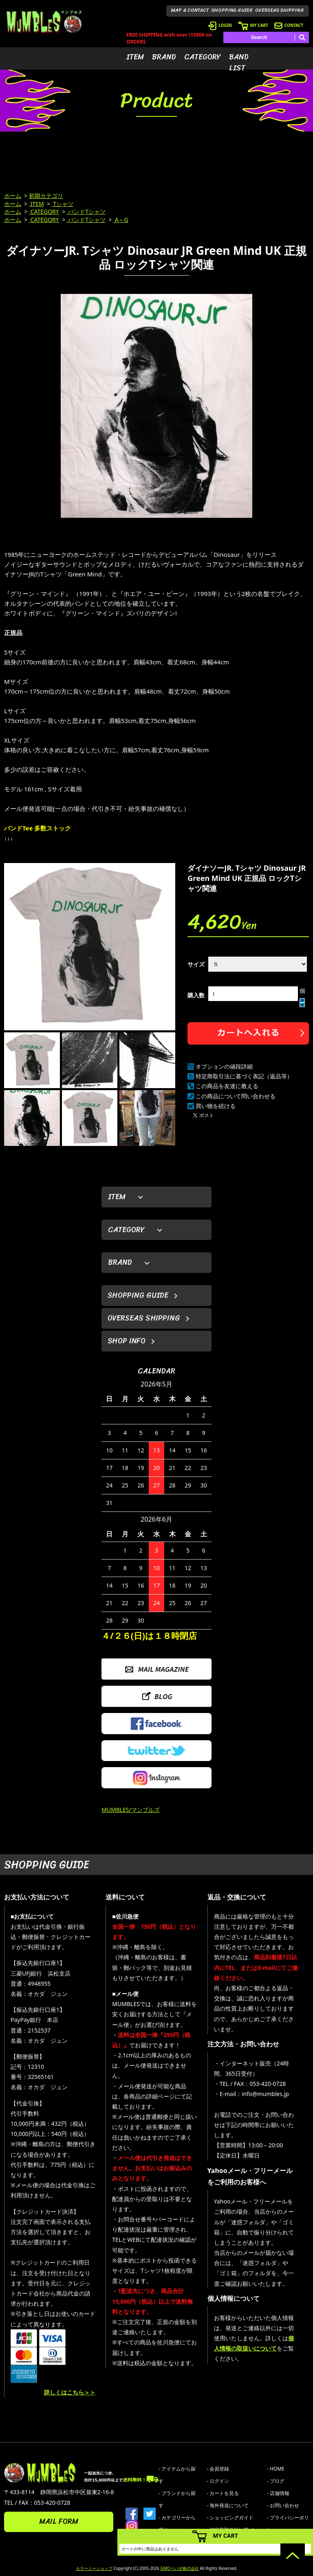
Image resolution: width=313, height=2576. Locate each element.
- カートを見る (223, 2493)
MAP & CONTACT (190, 10)
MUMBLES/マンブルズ (130, 1810)
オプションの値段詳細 (224, 1066)
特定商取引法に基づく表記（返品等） (244, 1076)
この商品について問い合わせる (236, 1096)
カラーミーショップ (94, 2568)
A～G (120, 219)
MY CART (253, 25)
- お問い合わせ (283, 2505)
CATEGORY (202, 57)
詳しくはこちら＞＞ (69, 2392)
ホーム (12, 195)
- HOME (275, 2468)
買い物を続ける (216, 1106)
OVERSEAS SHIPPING (279, 10)
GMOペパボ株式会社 (179, 2568)
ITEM (135, 57)
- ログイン (218, 2480)
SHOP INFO (126, 1340)
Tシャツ (62, 204)
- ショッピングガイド (230, 2517)
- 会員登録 (218, 2468)
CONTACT (288, 25)
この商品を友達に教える (227, 1086)
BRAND (164, 57)
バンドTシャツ (86, 211)
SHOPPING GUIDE (232, 10)
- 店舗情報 (278, 2493)
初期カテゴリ (46, 195)
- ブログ (275, 2480)
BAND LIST (239, 62)
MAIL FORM (58, 2521)
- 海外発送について (228, 2505)
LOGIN (220, 25)
